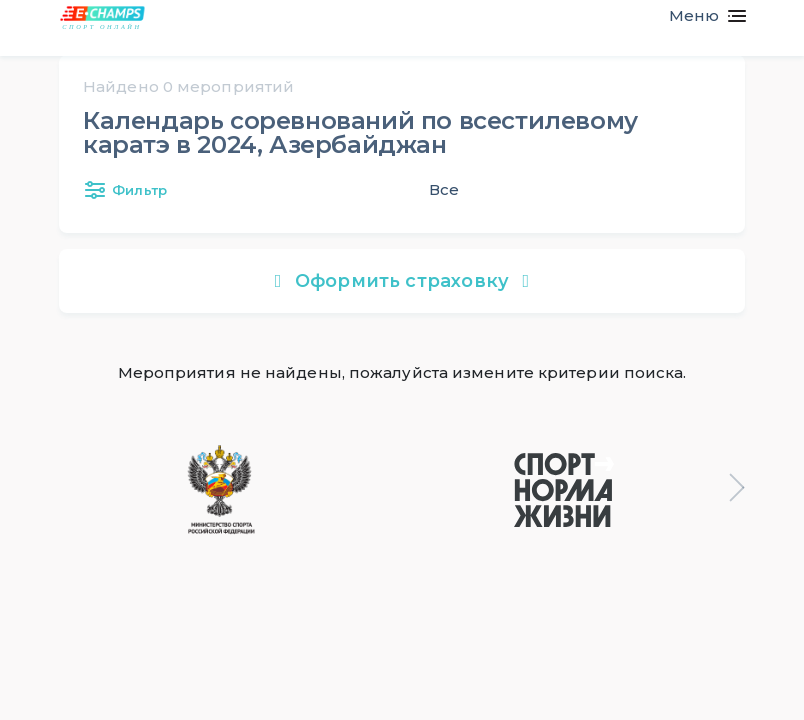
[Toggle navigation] (699, 16)
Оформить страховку (402, 281)
